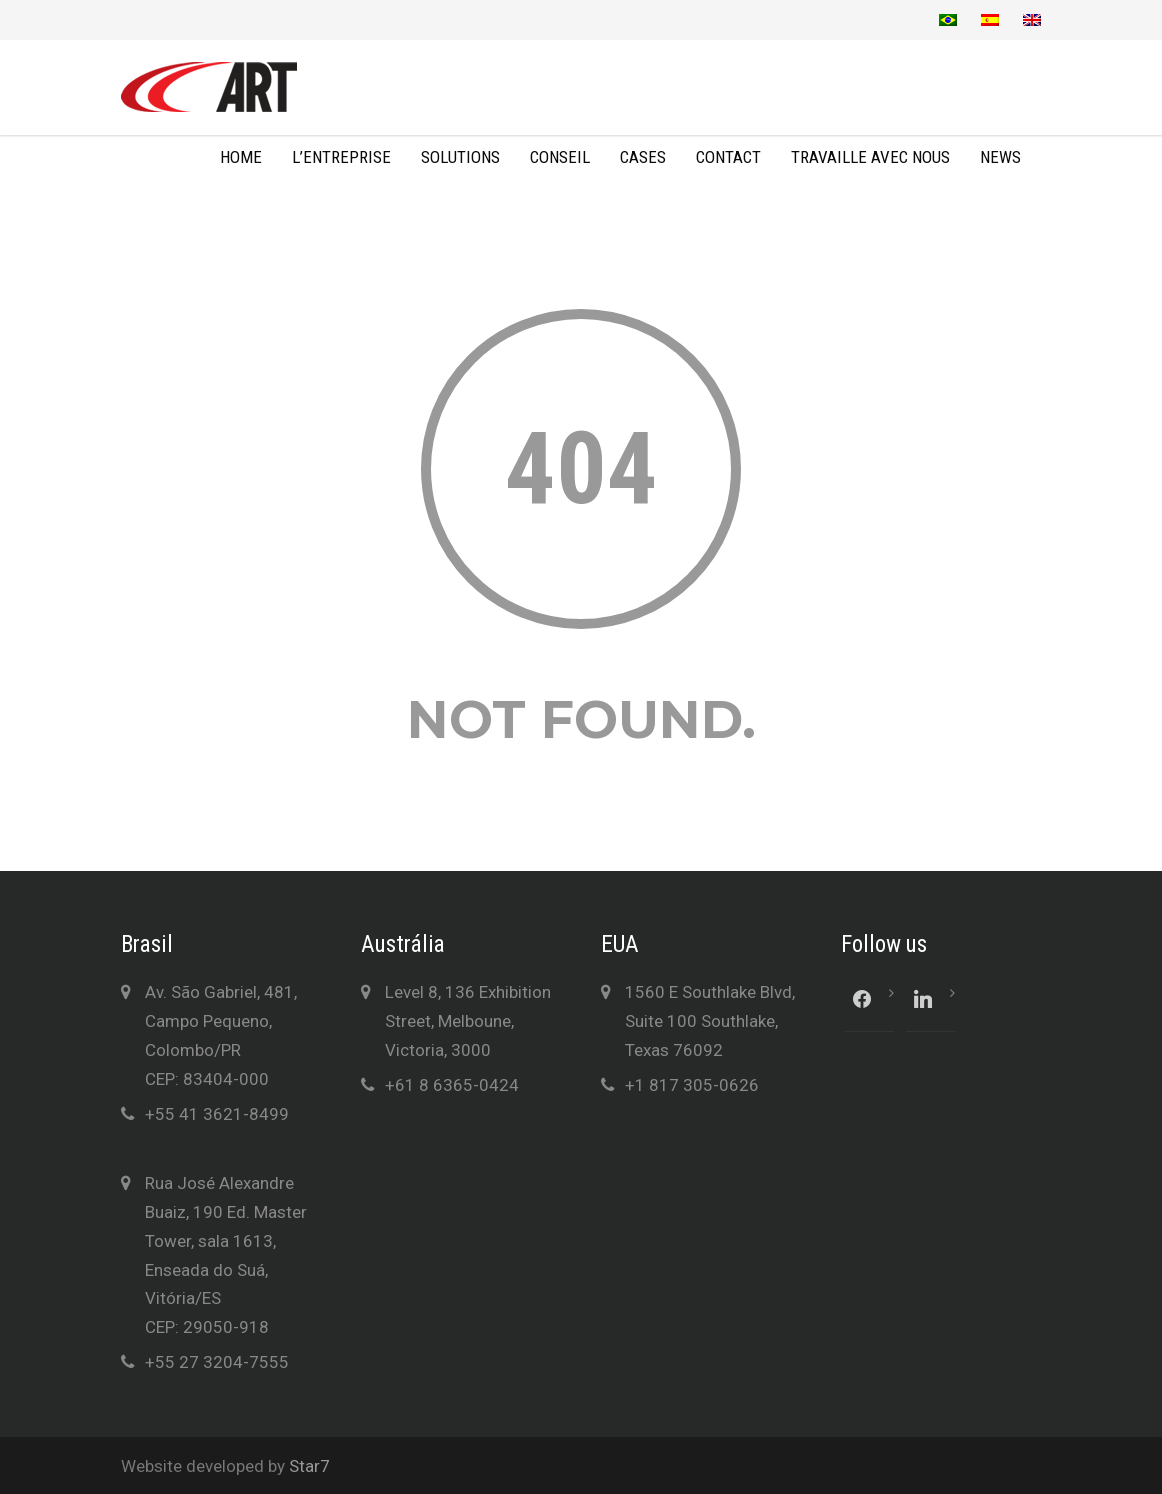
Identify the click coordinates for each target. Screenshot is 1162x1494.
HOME (241, 157)
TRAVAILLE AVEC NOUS (870, 157)
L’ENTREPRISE (341, 157)
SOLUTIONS (460, 157)
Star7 (309, 1466)
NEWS (1000, 157)
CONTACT (728, 157)
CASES (643, 157)
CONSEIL (560, 157)
